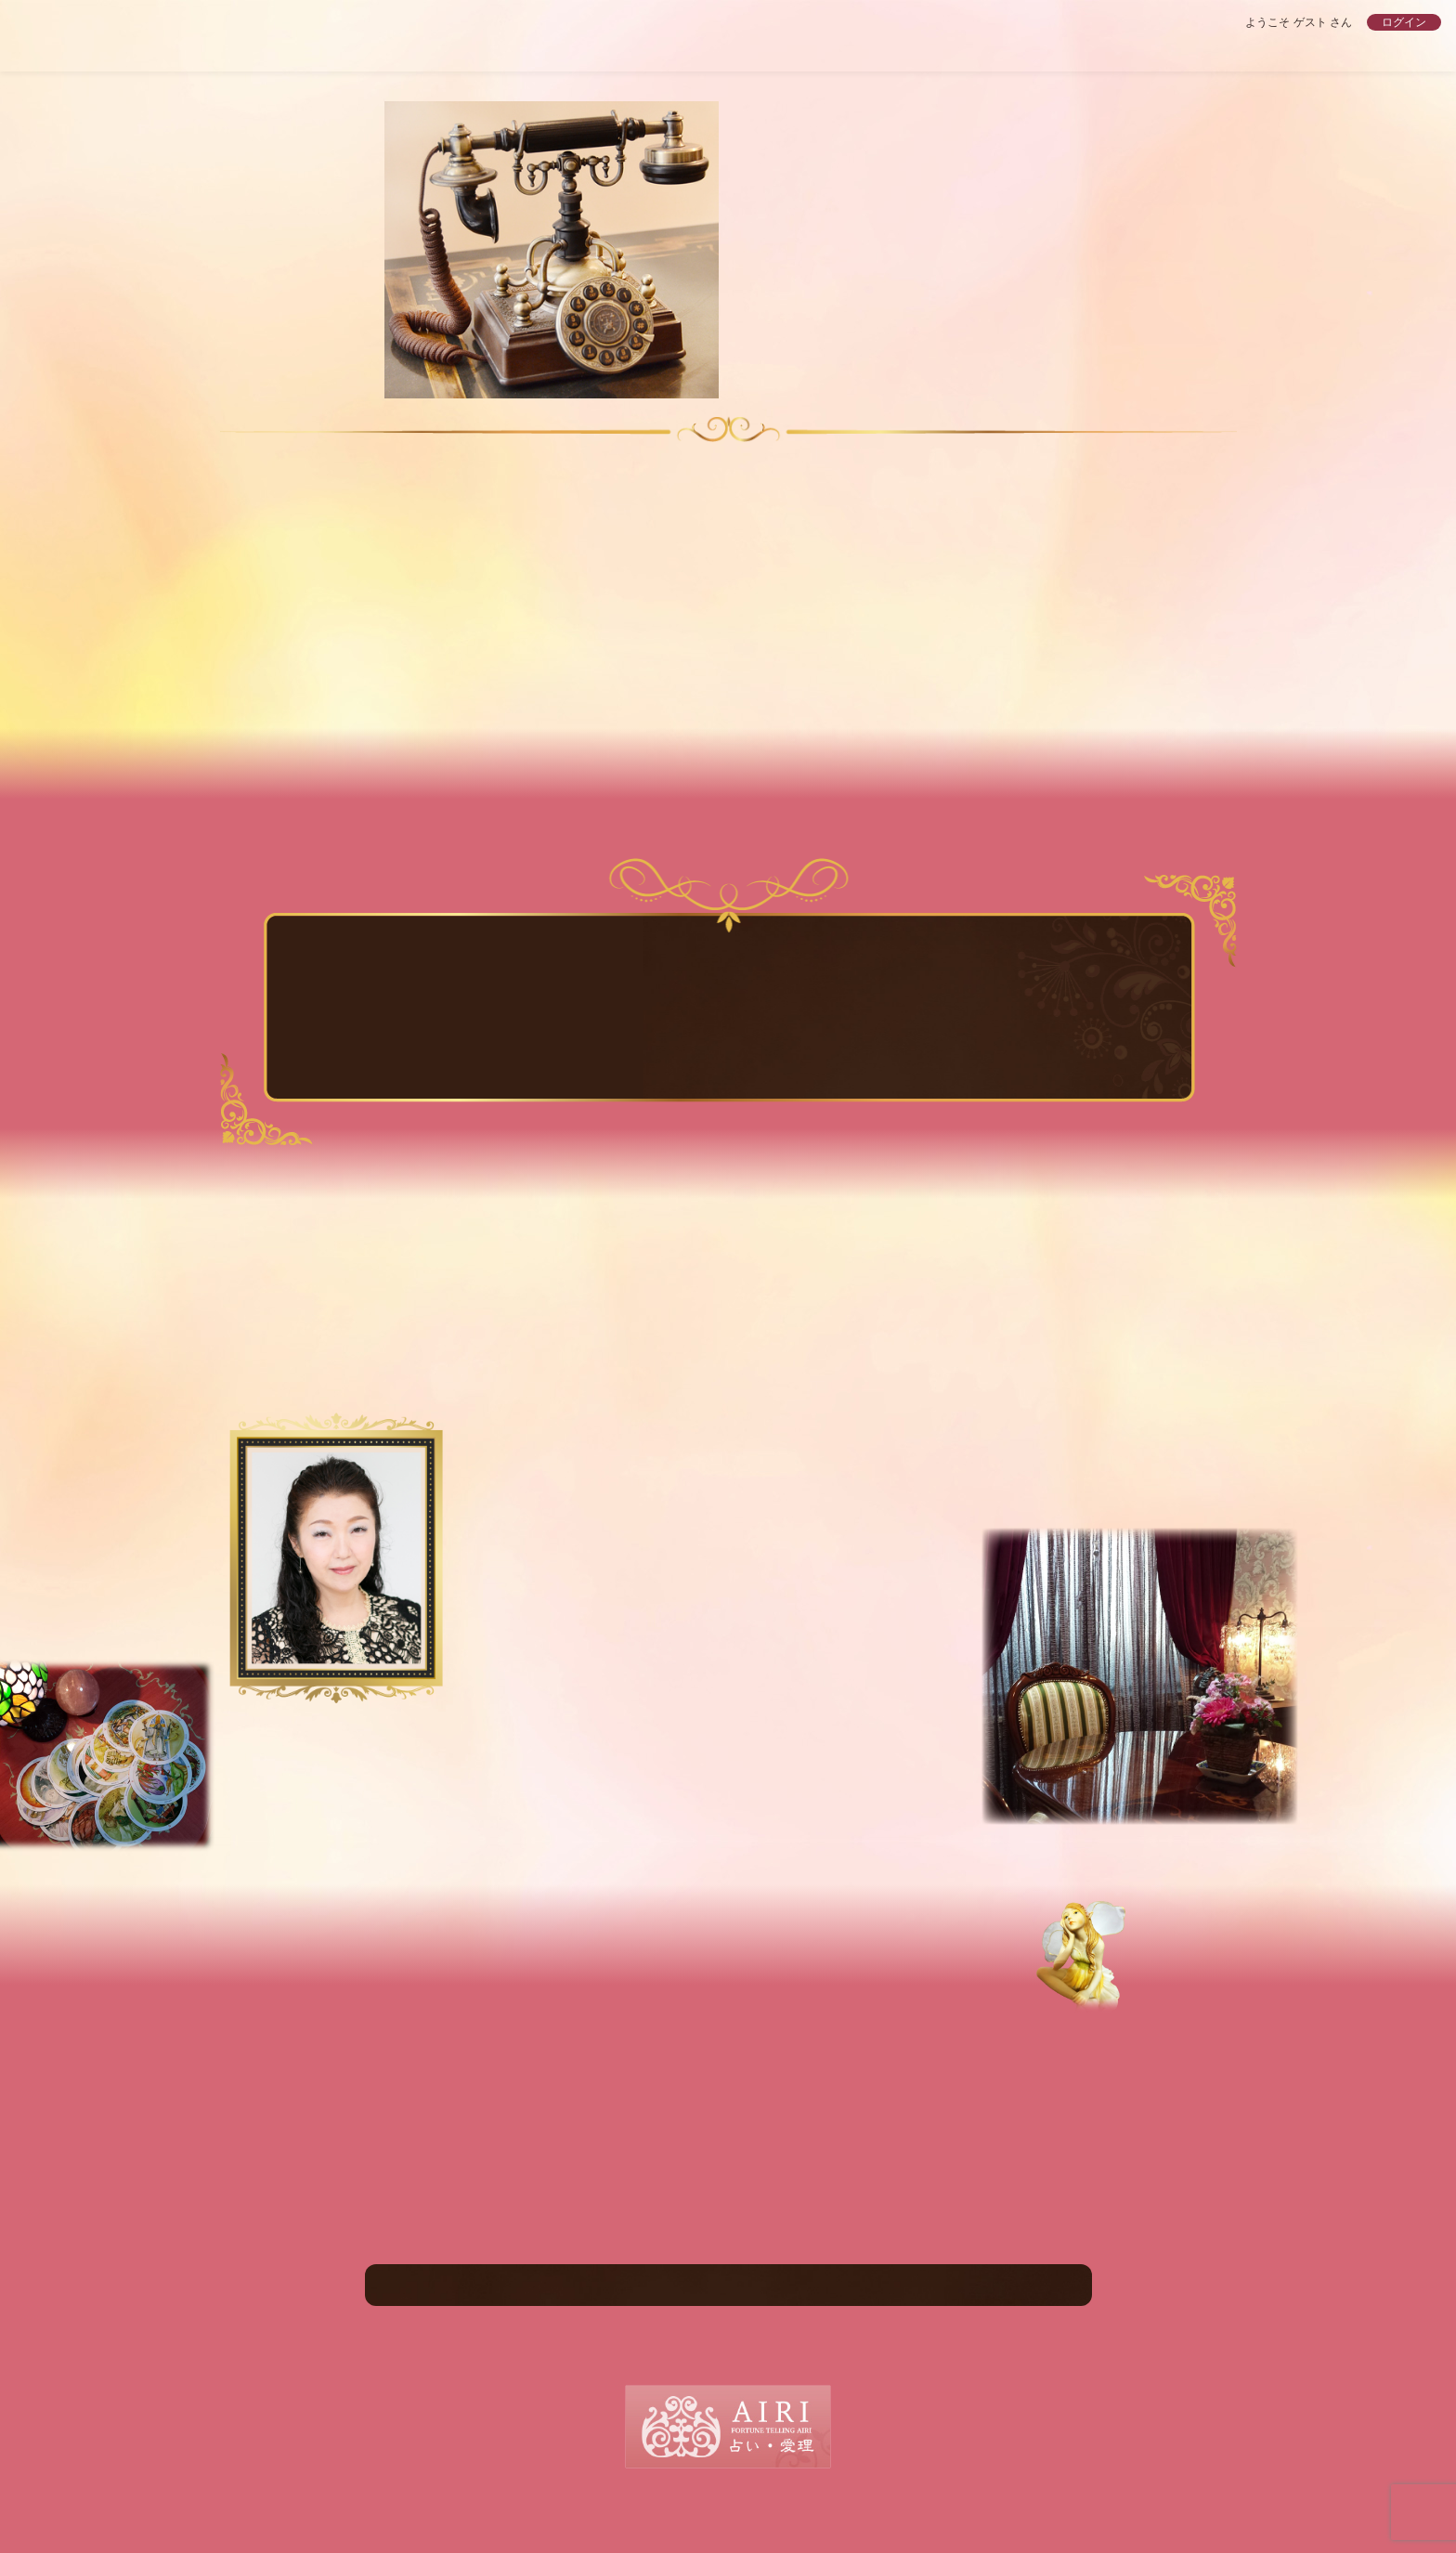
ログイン (1404, 22)
